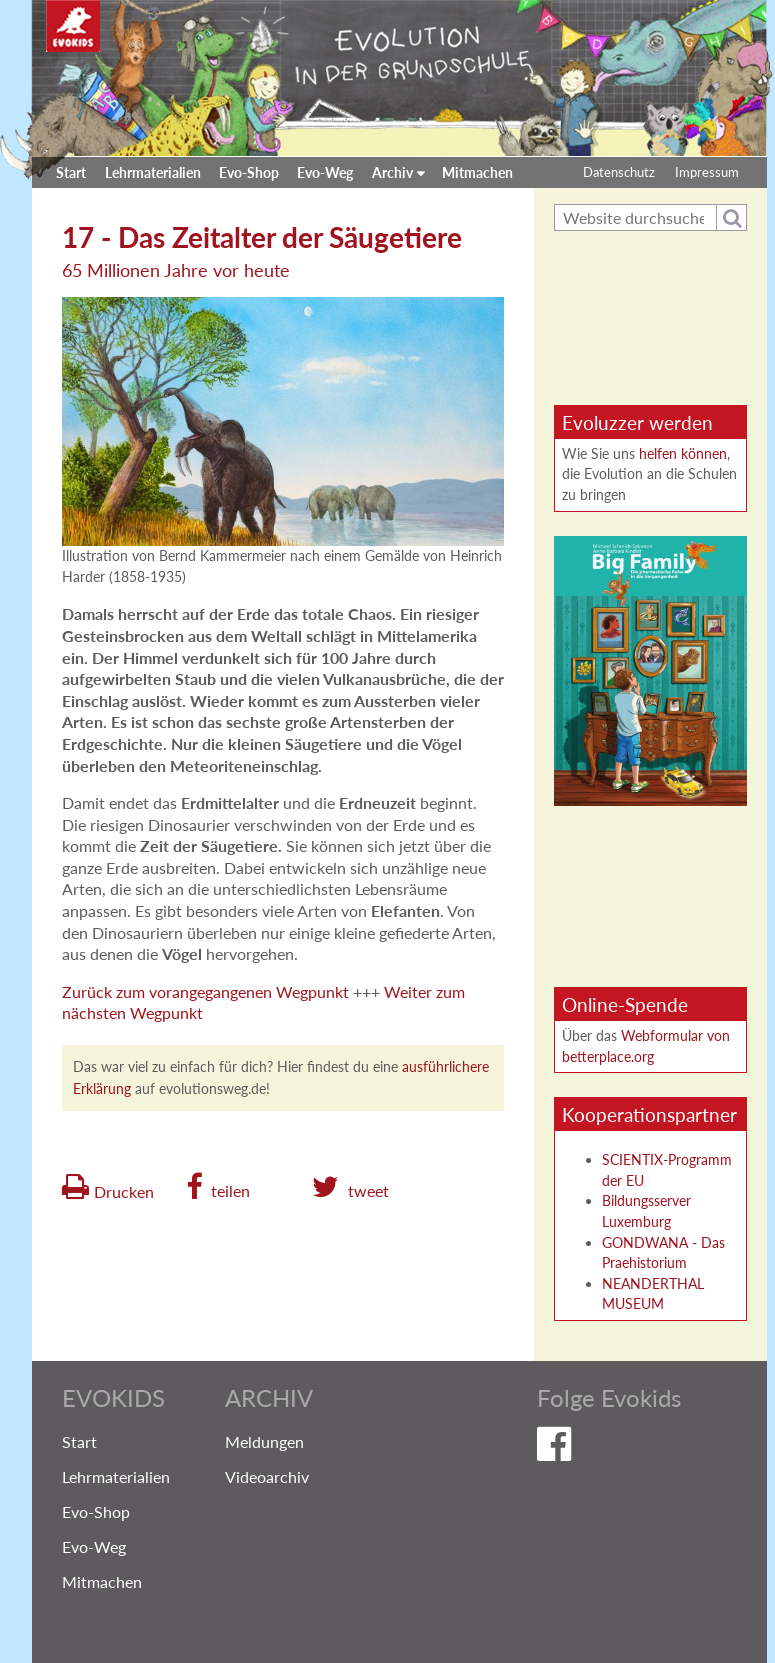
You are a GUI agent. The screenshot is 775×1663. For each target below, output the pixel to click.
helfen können (683, 453)
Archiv (392, 172)
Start (71, 172)
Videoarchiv (267, 1476)
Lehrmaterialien (153, 172)
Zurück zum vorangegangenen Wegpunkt (205, 991)
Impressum (707, 172)
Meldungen (264, 1441)
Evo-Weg (325, 172)
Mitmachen (477, 172)
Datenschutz (619, 172)
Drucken (124, 1190)
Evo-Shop (249, 172)
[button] (218, 1187)
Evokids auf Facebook (627, 1448)
